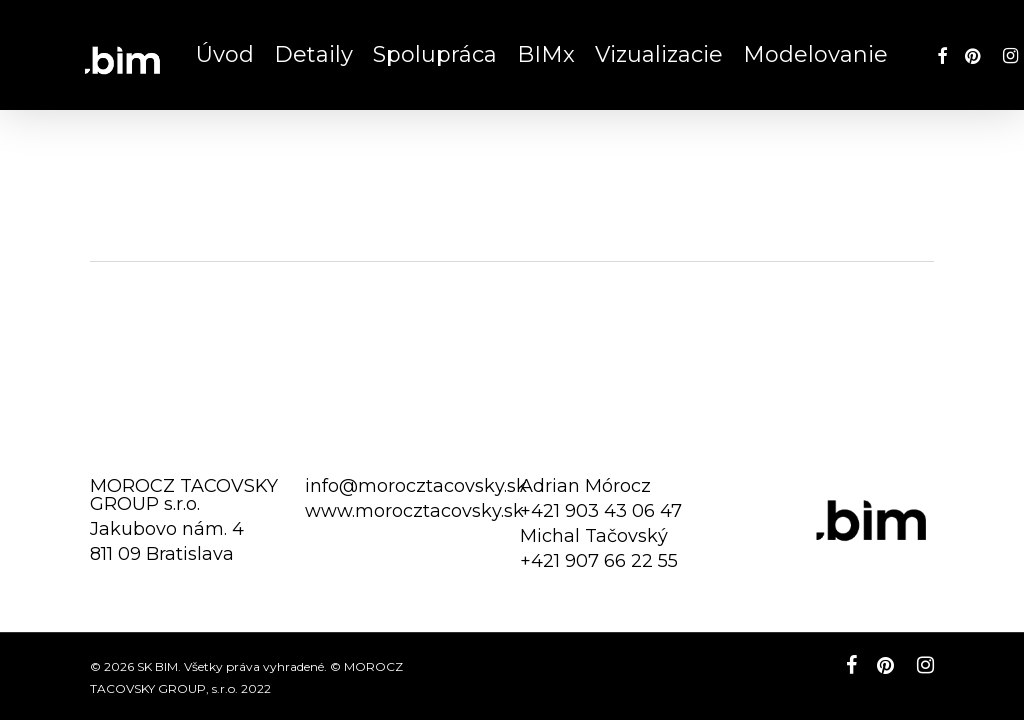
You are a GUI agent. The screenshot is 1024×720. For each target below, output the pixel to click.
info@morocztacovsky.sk (416, 486)
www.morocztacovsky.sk (414, 511)
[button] (986, 10)
